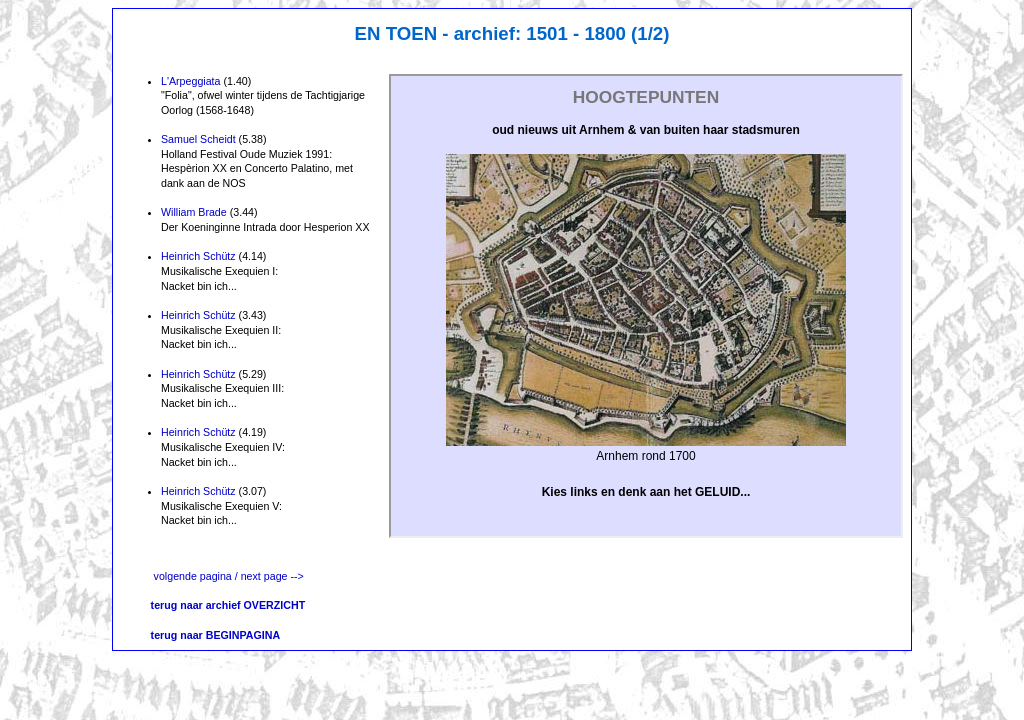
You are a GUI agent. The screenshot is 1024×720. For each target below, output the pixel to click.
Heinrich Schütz (198, 256)
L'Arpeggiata (191, 81)
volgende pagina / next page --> (229, 576)
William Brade (194, 212)
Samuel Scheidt (198, 139)
